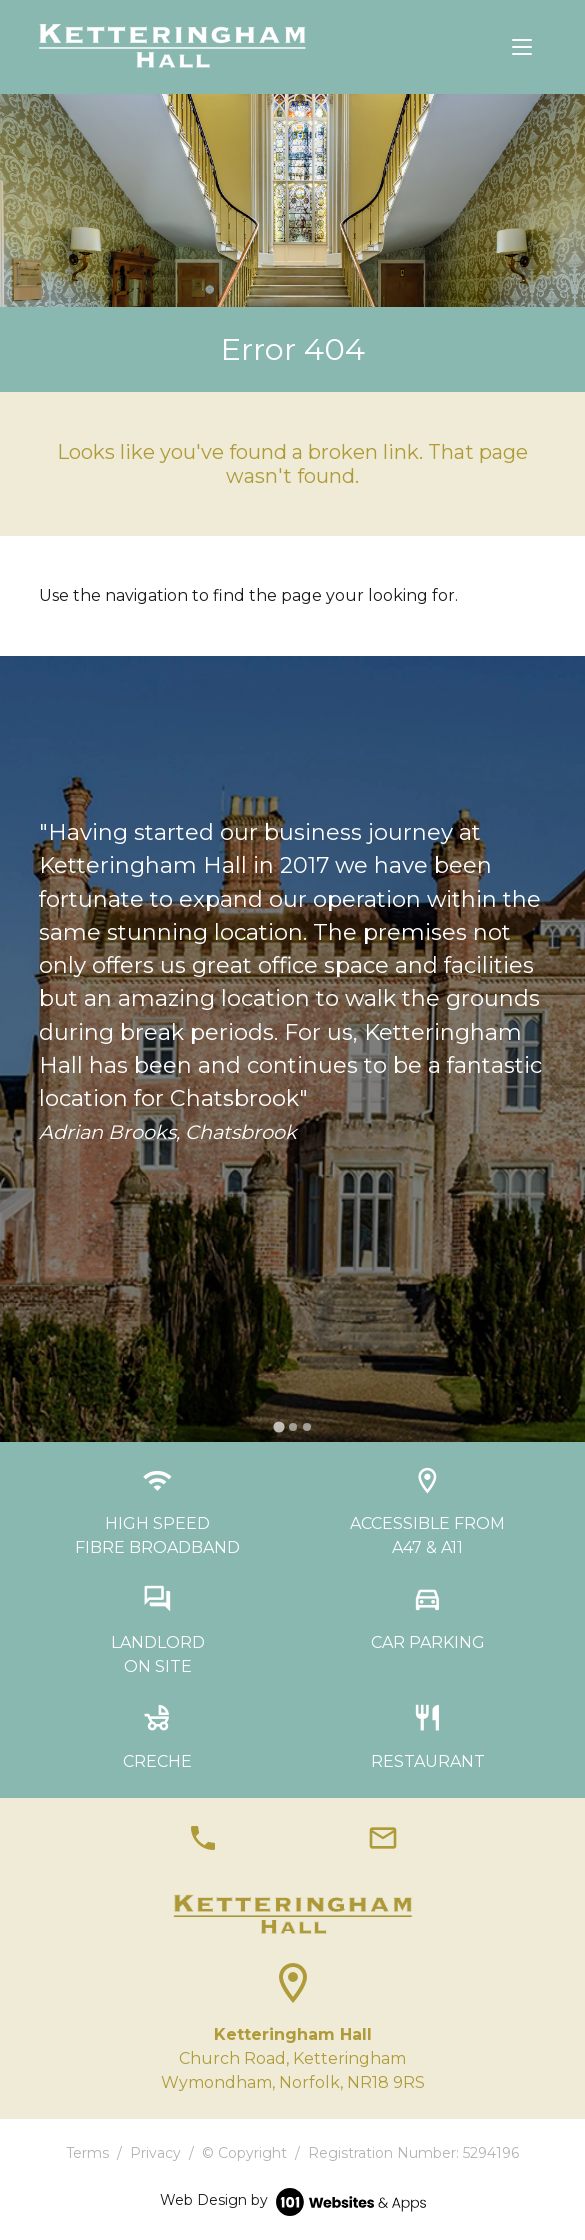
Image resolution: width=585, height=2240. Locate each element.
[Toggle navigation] (522, 47)
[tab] (278, 1426)
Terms (87, 2153)
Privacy (155, 2153)
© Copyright (244, 2153)
